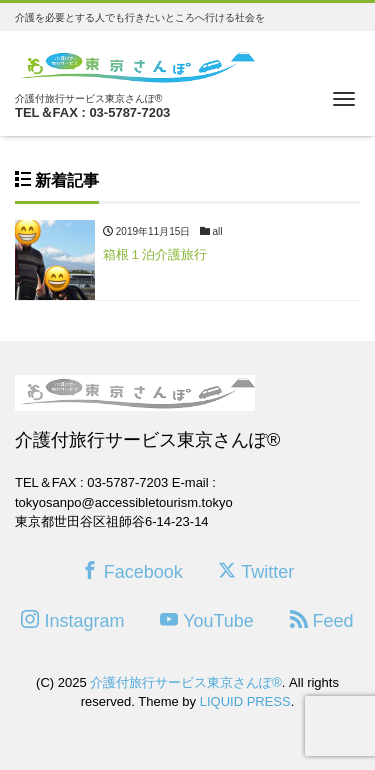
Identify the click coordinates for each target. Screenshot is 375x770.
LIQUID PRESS (245, 701)
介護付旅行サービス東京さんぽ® (186, 682)
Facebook (132, 571)
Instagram (72, 620)
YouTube (207, 620)
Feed (322, 620)
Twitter (256, 571)
